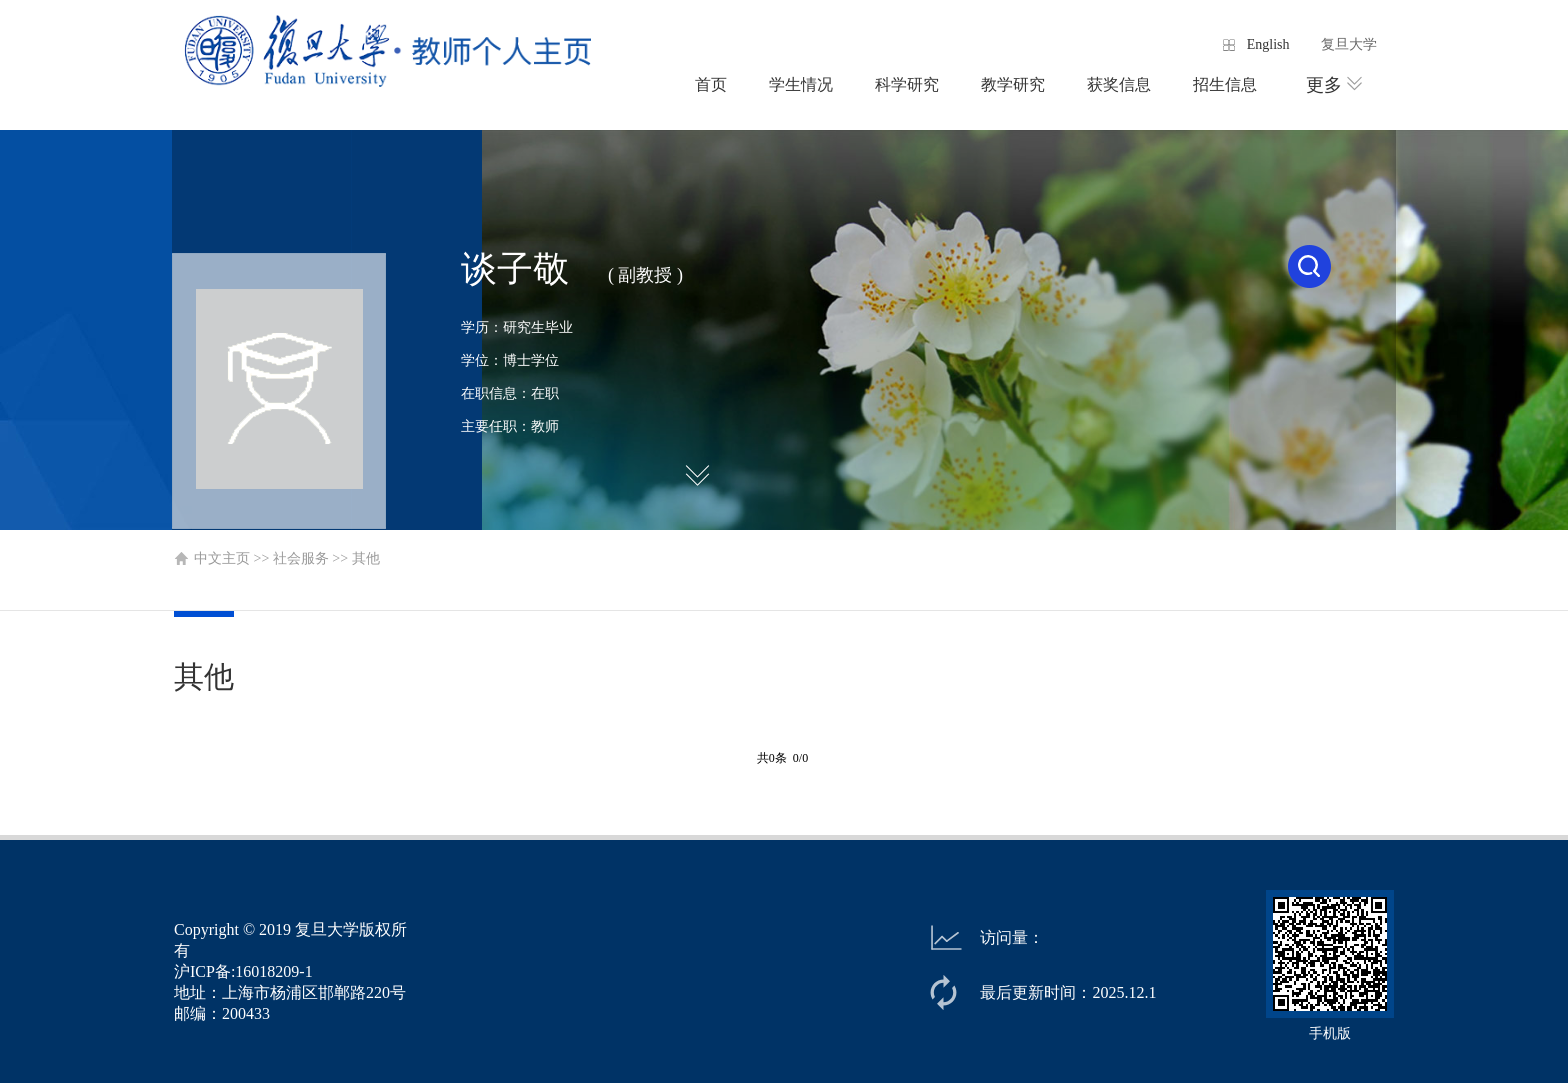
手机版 (1330, 1033)
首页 (711, 84)
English (1268, 44)
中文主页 (222, 558)
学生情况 (801, 84)
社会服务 (301, 558)
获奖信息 (1119, 84)
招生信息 (1225, 84)
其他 (366, 558)
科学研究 (907, 84)
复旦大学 (1349, 44)
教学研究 (1013, 84)
